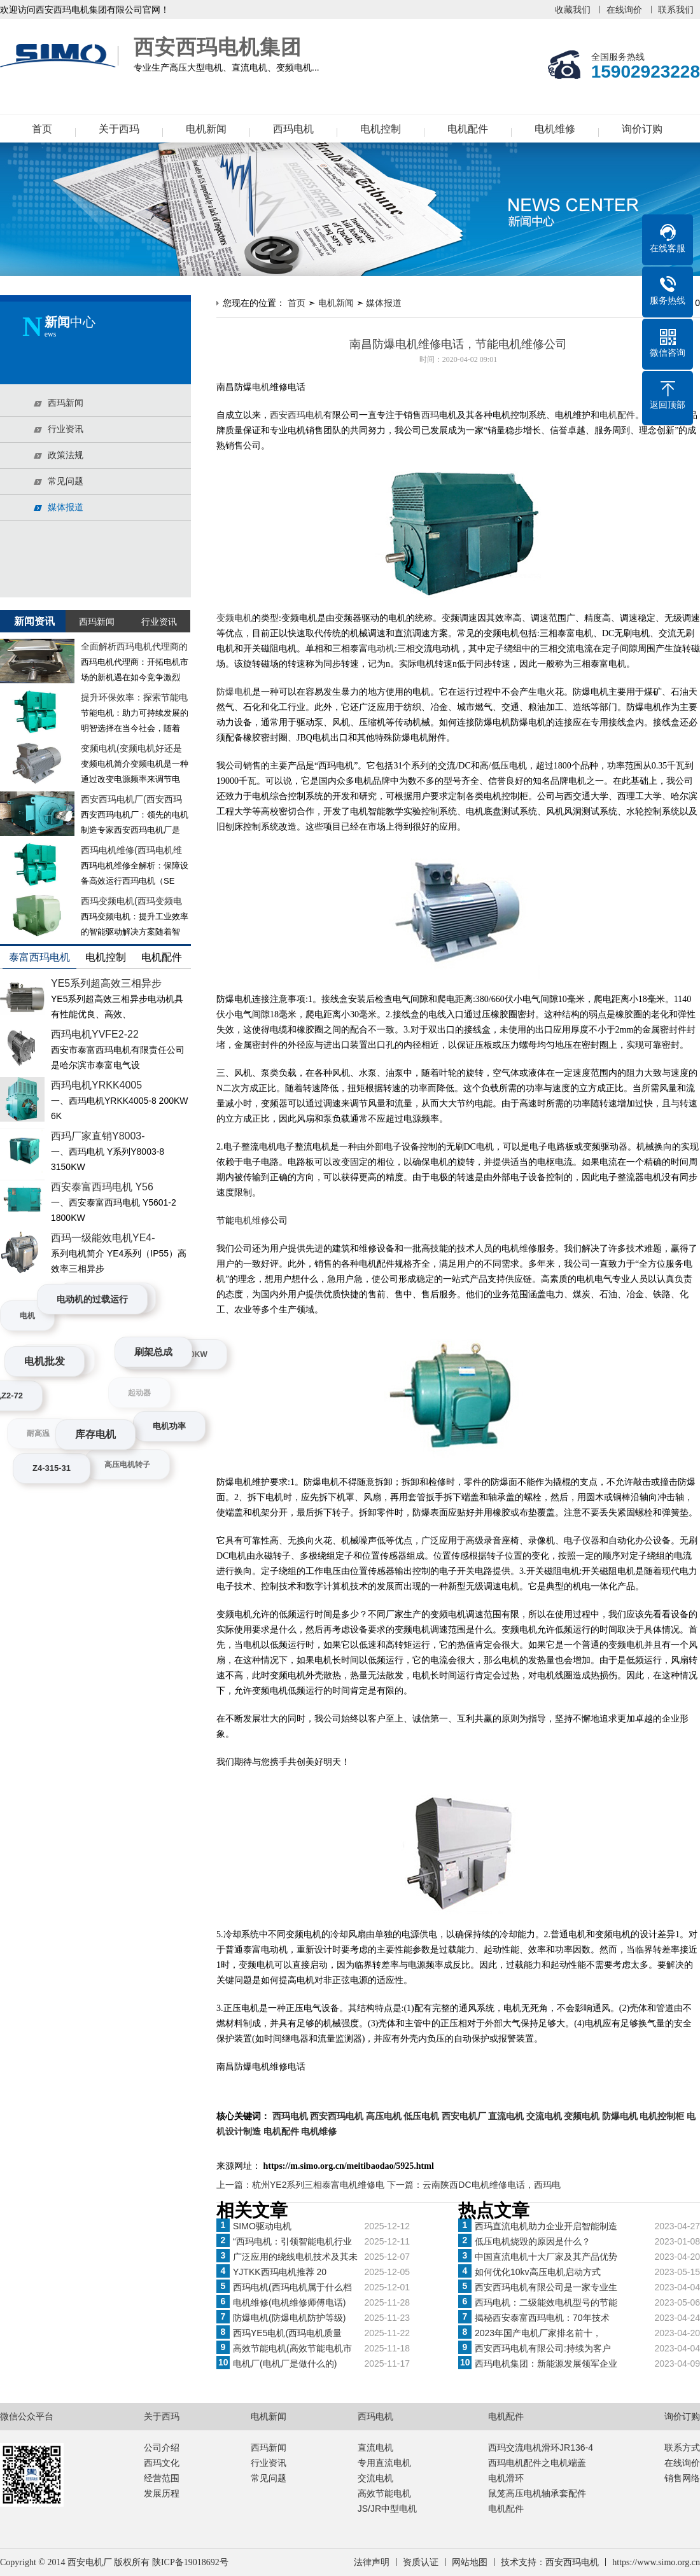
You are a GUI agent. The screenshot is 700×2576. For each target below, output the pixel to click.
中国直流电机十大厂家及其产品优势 (546, 2257)
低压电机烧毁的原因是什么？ (533, 2241)
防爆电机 (234, 692)
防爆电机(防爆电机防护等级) (289, 2318)
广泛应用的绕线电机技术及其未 (295, 2257)
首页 (42, 128)
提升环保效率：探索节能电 (134, 697)
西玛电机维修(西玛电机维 (131, 850)
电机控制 (380, 128)
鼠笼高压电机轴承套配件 (537, 2493)
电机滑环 (506, 2478)
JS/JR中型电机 (387, 2508)
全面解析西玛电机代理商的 (134, 646)
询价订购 (642, 128)
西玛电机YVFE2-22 (95, 1034)
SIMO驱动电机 (262, 2226)
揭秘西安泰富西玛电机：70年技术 (542, 2318)
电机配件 (467, 128)
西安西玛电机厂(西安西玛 (131, 799)
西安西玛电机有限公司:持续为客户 (543, 2348)
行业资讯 (268, 2463)
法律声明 (371, 2562)
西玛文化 (161, 2463)
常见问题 (268, 2478)
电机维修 (555, 128)
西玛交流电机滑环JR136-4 (540, 2447)
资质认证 (420, 2562)
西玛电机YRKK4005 (96, 1085)
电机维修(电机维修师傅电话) (289, 2302)
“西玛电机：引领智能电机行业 (292, 2241)
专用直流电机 (384, 2463)
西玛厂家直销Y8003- (98, 1136)
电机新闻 (206, 128)
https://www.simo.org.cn (656, 2562)
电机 (261, 387)
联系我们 (676, 9)
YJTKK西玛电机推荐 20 (279, 2272)
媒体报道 (384, 303)
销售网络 (682, 2478)
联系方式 (682, 2447)
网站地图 (469, 2562)
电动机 (381, 648)
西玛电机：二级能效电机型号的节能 (546, 2302)
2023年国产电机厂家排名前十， (538, 2333)
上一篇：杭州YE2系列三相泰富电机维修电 (301, 2185)
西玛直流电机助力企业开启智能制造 (546, 2226)
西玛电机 (293, 128)
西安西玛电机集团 (60, 56)
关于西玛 (119, 128)
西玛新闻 (268, 2447)
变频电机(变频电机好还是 (131, 748)
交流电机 (375, 2478)
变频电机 (234, 618)
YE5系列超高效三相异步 (106, 983)
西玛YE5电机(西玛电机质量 (287, 2333)
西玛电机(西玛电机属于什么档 (292, 2287)
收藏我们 (573, 9)
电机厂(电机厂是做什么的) (285, 2363)
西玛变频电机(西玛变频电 (131, 901)
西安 (279, 415)
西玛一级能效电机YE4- (103, 1237)
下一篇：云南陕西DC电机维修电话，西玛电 (473, 2185)
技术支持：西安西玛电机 (550, 2562)
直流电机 (375, 2447)
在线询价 (624, 9)
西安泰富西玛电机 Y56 (102, 1186)
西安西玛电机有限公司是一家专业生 (546, 2287)
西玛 (430, 415)
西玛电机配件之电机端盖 (537, 2463)
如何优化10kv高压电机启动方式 (538, 2272)
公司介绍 (161, 2447)
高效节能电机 (384, 2493)
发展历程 (161, 2493)
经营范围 (161, 2478)
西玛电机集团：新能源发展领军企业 (546, 2363)
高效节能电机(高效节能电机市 (292, 2348)
